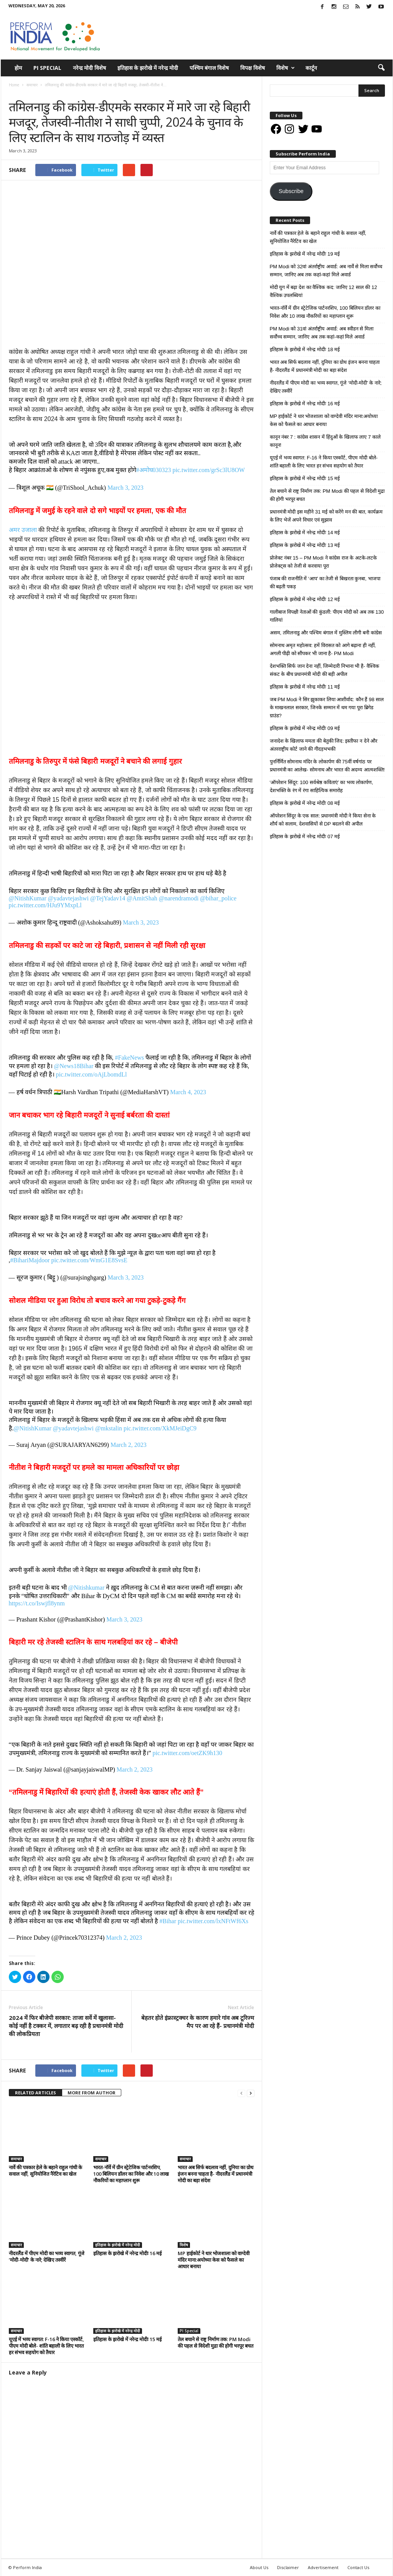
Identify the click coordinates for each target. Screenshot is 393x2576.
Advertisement (323, 2567)
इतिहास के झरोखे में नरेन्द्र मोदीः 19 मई (305, 254)
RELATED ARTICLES (35, 2092)
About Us (259, 2567)
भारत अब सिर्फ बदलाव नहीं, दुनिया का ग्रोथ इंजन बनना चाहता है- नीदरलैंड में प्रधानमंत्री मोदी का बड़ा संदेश (215, 2174)
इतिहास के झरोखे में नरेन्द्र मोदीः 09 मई (305, 728)
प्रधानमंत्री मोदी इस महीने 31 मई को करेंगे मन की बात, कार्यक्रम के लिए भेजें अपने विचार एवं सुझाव (326, 516)
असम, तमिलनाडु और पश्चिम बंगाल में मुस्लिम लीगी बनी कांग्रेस (326, 633)
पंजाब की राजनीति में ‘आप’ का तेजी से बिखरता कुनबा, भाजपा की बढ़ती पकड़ (325, 583)
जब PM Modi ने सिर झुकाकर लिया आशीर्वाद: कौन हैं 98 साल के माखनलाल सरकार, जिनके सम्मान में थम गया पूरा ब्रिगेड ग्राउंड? (327, 707)
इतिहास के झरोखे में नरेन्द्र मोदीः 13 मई (305, 545)
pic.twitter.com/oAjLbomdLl (91, 1074)
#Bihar (168, 1921)
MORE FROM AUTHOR (92, 2092)
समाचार (16, 92)
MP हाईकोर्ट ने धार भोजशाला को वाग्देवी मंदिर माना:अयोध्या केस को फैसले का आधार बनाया (213, 2260)
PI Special (47, 67)
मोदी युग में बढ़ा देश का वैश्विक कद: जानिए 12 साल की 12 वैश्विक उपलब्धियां (323, 291)
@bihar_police (218, 898)
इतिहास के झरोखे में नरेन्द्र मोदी (147, 67)
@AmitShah (142, 898)
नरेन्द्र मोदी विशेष (89, 67)
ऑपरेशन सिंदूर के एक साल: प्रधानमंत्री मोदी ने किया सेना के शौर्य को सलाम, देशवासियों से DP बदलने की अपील (323, 820)
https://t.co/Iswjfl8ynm (37, 1603)
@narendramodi (179, 898)
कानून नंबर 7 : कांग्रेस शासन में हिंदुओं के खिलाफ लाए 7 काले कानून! (325, 441)
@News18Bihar (74, 1066)
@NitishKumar (27, 898)
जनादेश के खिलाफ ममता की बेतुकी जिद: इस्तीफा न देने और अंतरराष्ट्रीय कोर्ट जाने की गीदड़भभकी (324, 745)
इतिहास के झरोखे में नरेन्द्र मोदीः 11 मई (305, 687)
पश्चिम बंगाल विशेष (209, 67)
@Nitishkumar (86, 1587)
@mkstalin (108, 1428)
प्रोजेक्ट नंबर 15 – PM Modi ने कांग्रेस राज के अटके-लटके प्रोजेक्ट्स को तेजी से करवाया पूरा (323, 562)
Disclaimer (288, 2567)
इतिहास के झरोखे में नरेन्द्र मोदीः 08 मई (305, 803)
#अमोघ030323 (153, 470)
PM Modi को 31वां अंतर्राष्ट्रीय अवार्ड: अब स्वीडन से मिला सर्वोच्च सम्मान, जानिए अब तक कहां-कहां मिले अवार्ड (321, 333)
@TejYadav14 (107, 898)
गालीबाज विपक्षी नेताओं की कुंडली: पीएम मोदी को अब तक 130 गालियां (327, 616)
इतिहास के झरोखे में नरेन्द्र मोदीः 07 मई (305, 836)
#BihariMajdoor (30, 1260)
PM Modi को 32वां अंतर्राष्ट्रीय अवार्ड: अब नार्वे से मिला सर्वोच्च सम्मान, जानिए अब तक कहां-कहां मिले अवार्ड (326, 270)
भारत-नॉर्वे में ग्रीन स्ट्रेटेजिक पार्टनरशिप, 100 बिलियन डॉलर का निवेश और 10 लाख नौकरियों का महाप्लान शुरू (131, 2174)
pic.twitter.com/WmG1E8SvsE (89, 1260)
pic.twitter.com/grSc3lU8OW (209, 470)
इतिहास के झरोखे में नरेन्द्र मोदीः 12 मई (305, 599)
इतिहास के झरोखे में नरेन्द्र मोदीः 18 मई (305, 349)
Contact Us (358, 2567)
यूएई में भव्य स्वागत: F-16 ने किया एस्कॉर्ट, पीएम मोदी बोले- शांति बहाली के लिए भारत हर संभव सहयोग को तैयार (46, 2346)
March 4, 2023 (188, 1092)
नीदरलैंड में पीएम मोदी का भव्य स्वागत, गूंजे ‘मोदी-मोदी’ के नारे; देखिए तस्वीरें (46, 2256)
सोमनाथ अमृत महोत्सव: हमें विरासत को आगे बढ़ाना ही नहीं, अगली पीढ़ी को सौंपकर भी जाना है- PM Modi (323, 649)
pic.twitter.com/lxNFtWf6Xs (213, 1921)
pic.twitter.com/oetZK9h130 (187, 1753)
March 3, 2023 (125, 487)
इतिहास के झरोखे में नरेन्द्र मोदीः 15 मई (127, 2339)
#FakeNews (129, 1057)
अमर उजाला (23, 530)
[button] (381, 67)
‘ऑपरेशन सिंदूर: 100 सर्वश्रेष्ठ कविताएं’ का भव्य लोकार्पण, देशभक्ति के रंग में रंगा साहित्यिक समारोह (321, 786)
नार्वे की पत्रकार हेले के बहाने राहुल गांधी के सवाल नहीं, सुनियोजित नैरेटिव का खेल (45, 2170)
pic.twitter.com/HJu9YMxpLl (45, 905)
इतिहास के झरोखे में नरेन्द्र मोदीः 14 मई (305, 532)
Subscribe (291, 191)
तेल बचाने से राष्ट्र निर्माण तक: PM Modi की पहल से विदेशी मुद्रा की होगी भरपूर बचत (215, 2342)
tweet (207, 2071)
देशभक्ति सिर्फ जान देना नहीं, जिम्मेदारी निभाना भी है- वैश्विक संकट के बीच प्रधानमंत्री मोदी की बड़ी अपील (324, 670)
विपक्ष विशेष (252, 67)
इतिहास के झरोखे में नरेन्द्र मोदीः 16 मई (127, 2253)
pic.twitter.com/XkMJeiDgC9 (160, 1428)
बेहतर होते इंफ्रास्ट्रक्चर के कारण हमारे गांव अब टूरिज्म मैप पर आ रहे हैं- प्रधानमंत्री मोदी (197, 2021)
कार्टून (311, 67)
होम (18, 67)
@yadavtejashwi (68, 898)
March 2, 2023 (129, 1445)
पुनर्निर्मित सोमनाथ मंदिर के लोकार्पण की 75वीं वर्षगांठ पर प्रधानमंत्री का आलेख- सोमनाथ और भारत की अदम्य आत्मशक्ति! (327, 766)
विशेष (285, 67)
